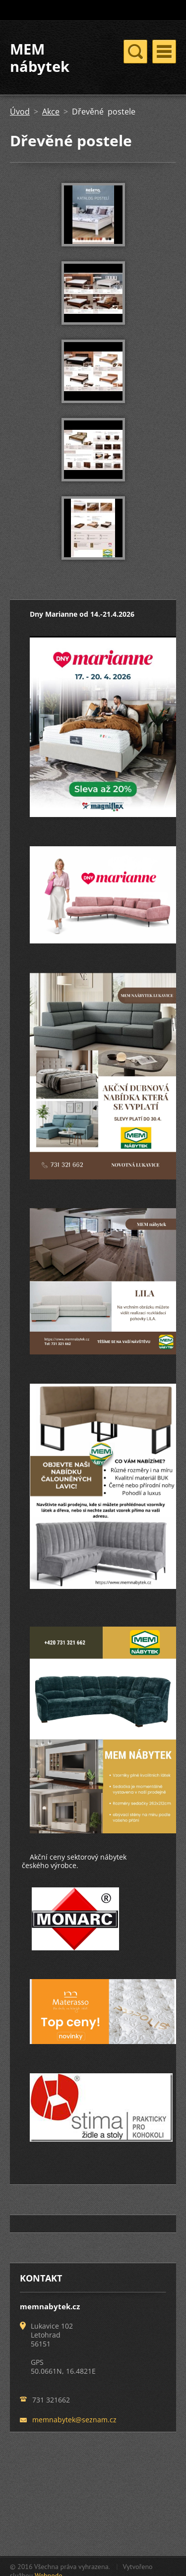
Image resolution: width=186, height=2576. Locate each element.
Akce (51, 111)
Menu (164, 51)
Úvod (20, 111)
